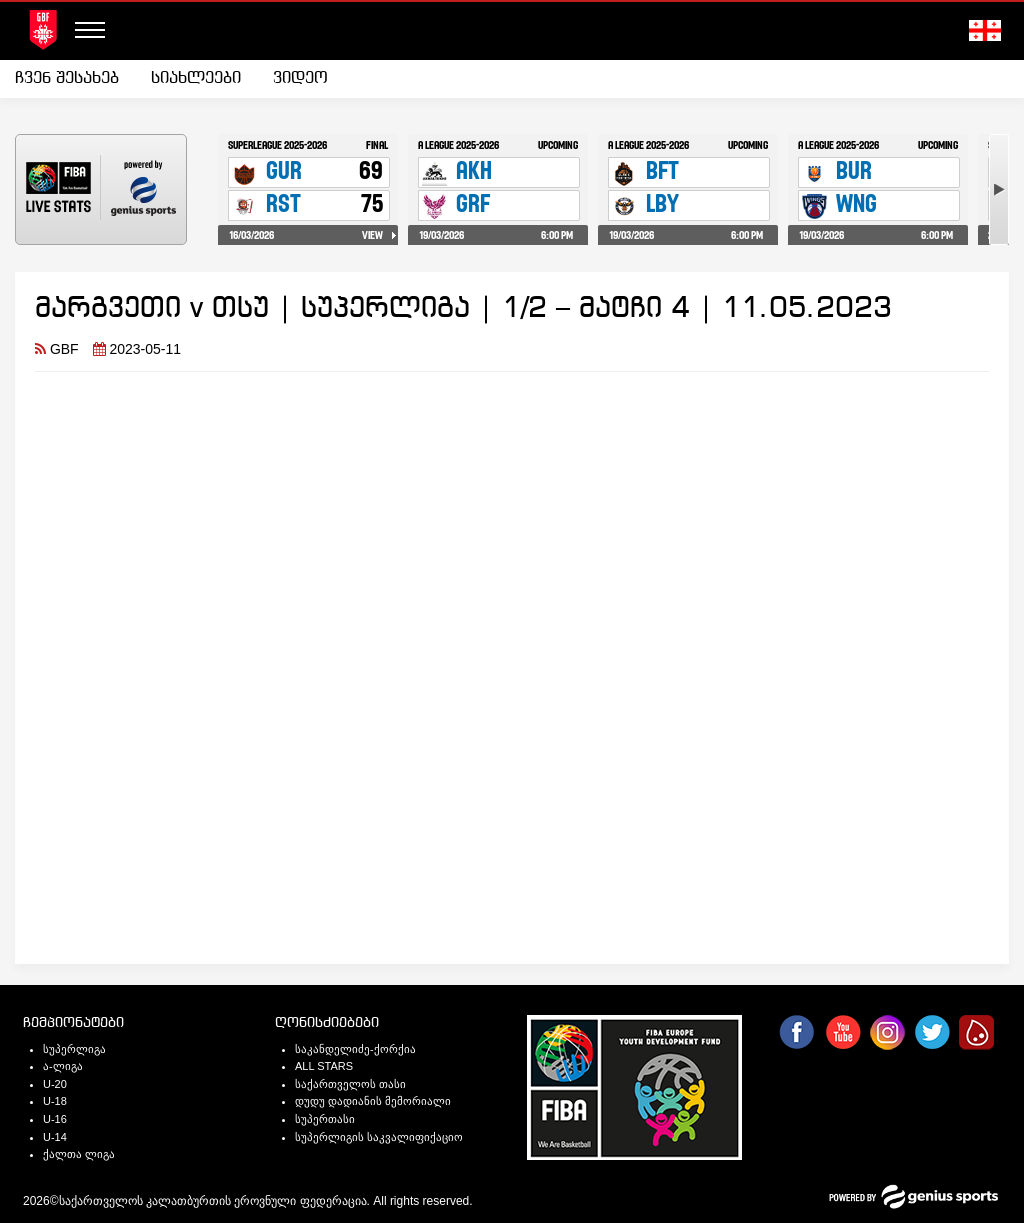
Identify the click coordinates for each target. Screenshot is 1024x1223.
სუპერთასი (325, 1119)
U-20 (55, 1084)
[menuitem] (75, 79)
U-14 (55, 1137)
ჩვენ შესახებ (67, 78)
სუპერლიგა (74, 1049)
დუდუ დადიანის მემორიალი (373, 1101)
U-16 (55, 1119)
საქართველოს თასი (350, 1084)
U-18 (55, 1101)
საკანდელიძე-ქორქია (355, 1049)
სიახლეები (196, 78)
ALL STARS (324, 1066)
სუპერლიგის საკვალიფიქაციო (379, 1137)
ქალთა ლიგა (79, 1154)
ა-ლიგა (63, 1066)
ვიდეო (300, 78)
